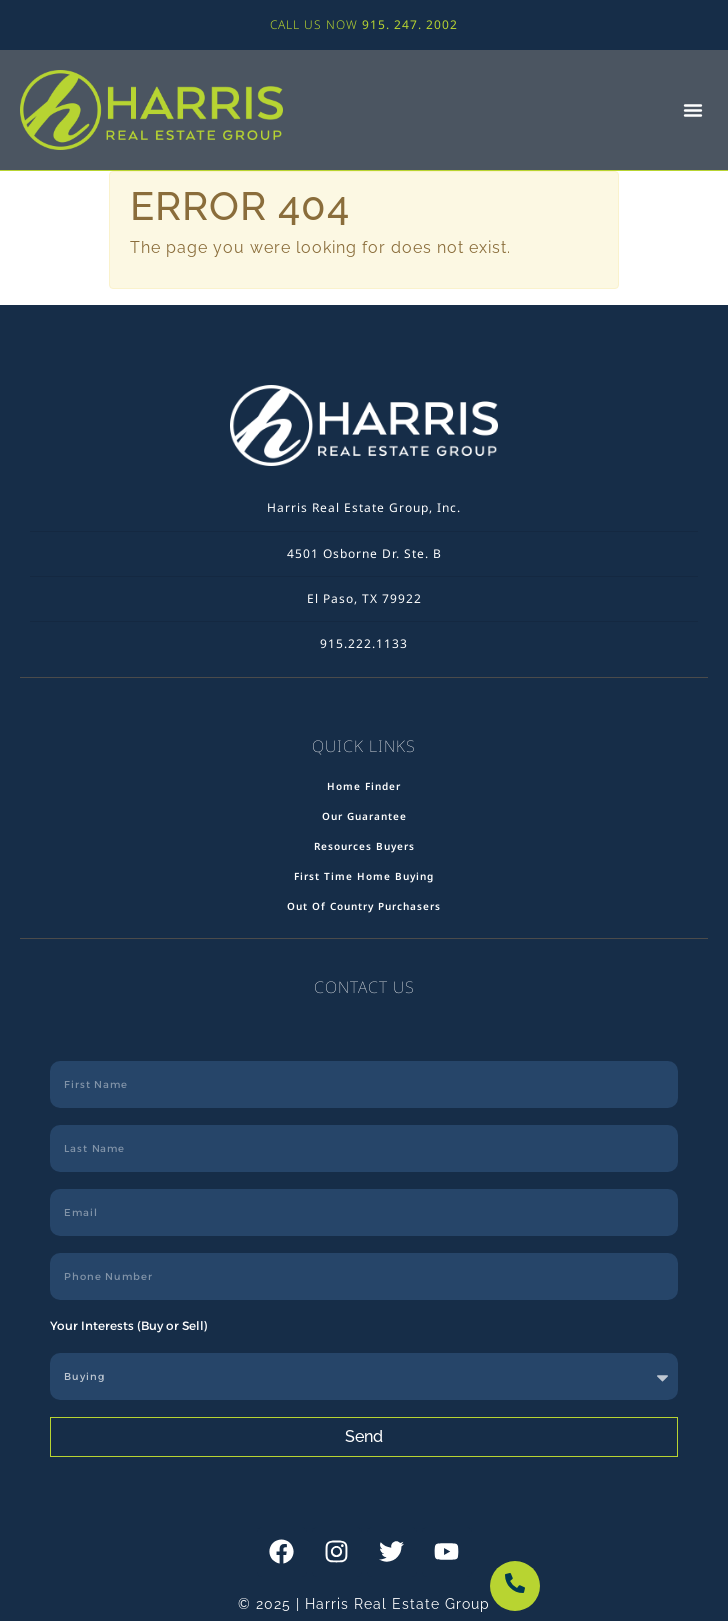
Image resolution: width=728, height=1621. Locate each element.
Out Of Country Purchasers (364, 906)
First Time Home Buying (364, 876)
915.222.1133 (364, 643)
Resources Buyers (364, 846)
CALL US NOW (364, 24)
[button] (693, 110)
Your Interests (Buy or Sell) (129, 1325)
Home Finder (364, 786)
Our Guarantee (364, 816)
